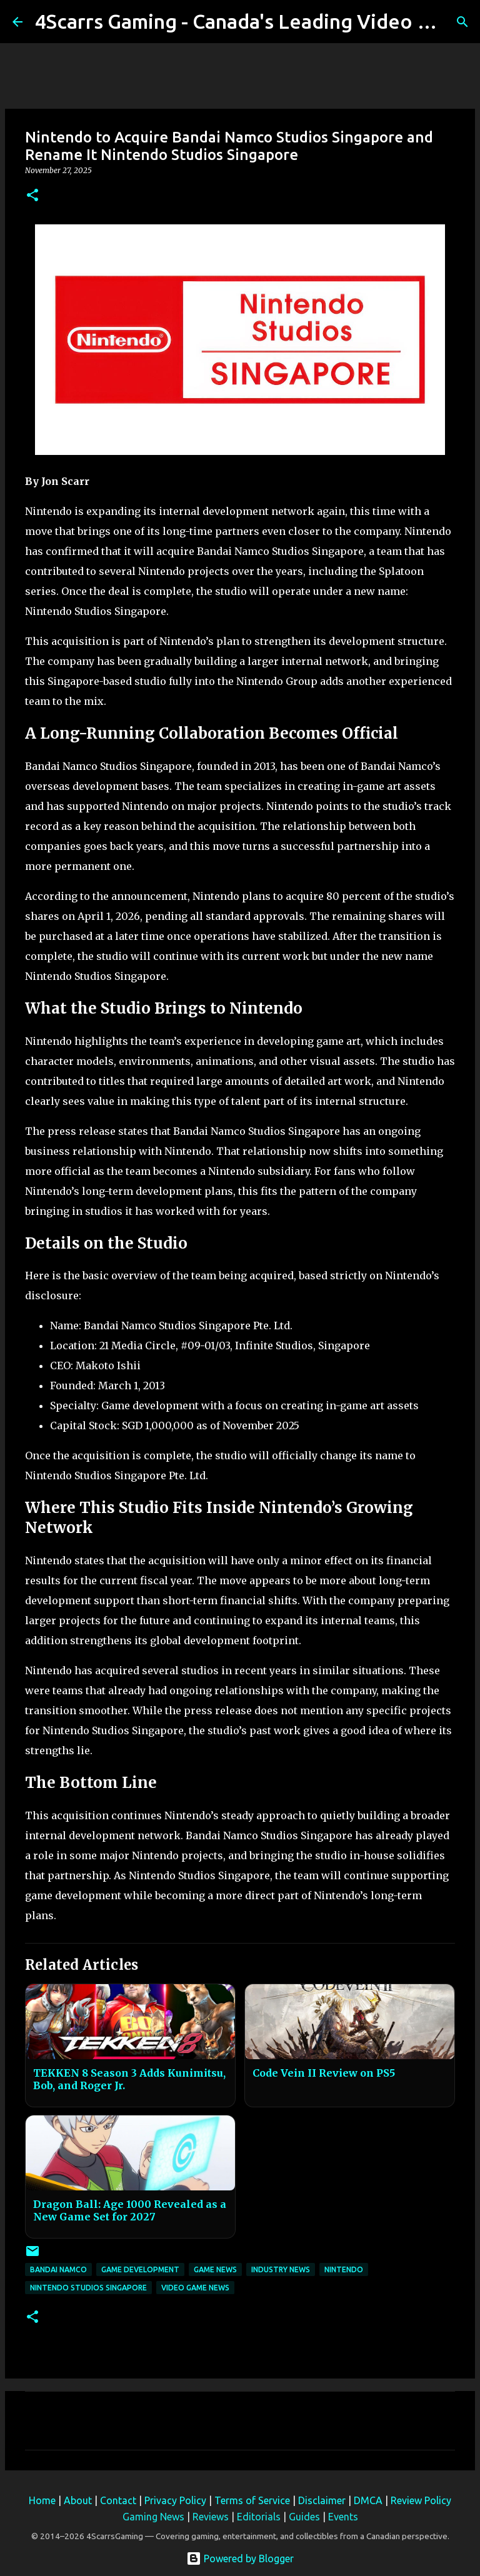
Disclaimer (322, 2500)
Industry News (280, 2269)
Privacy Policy (175, 2500)
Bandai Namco (58, 2269)
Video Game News (195, 2288)
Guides (304, 2516)
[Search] (462, 22)
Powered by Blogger (240, 2558)
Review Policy (421, 2500)
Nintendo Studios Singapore (88, 2288)
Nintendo (343, 2269)
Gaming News (153, 2516)
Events (343, 2516)
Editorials (259, 2516)
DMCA (368, 2500)
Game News (215, 2269)
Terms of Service (252, 2500)
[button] (32, 195)
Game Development (140, 2269)
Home (42, 2500)
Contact (118, 2500)
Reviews (210, 2516)
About (78, 2500)
